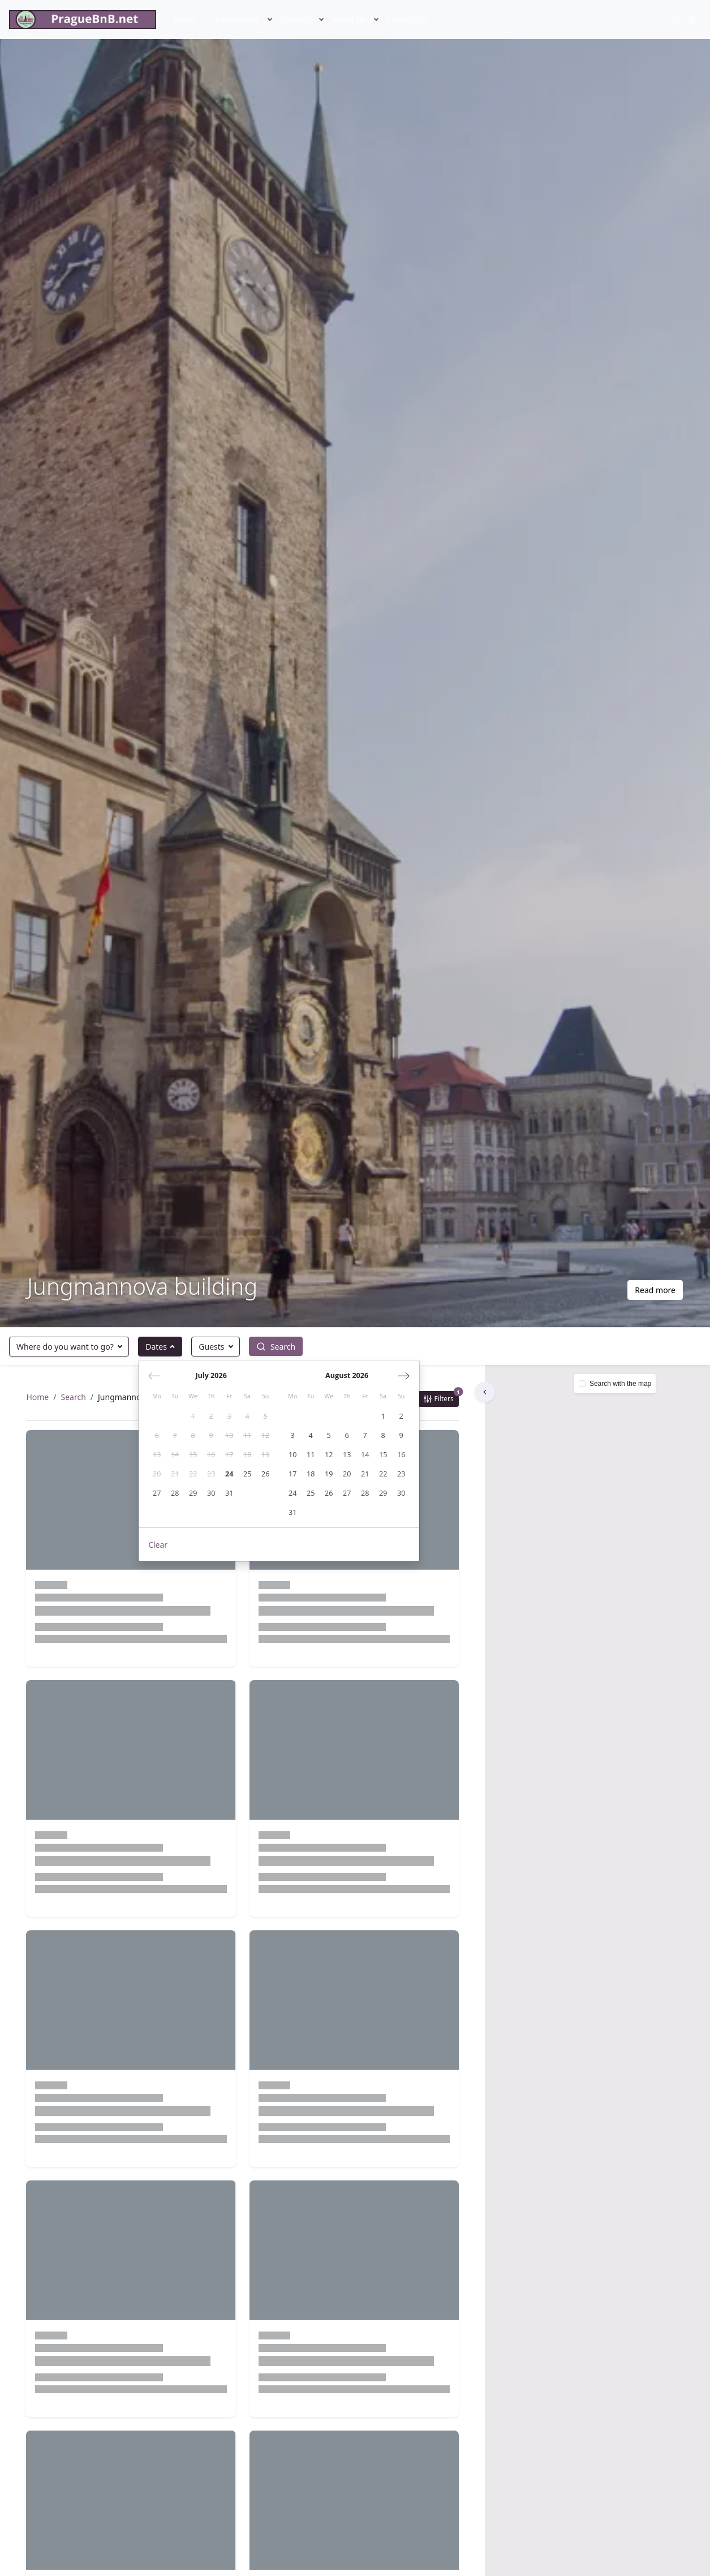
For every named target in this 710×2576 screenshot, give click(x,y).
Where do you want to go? (65, 1346)
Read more (655, 1290)
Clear (157, 1544)
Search (74, 1398)
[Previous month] (154, 1375)
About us (348, 19)
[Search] (675, 19)
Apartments (237, 19)
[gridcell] (193, 1416)
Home (185, 19)
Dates (156, 1346)
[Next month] (403, 1375)
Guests (211, 1346)
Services (296, 19)
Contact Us (407, 19)
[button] (270, 19)
